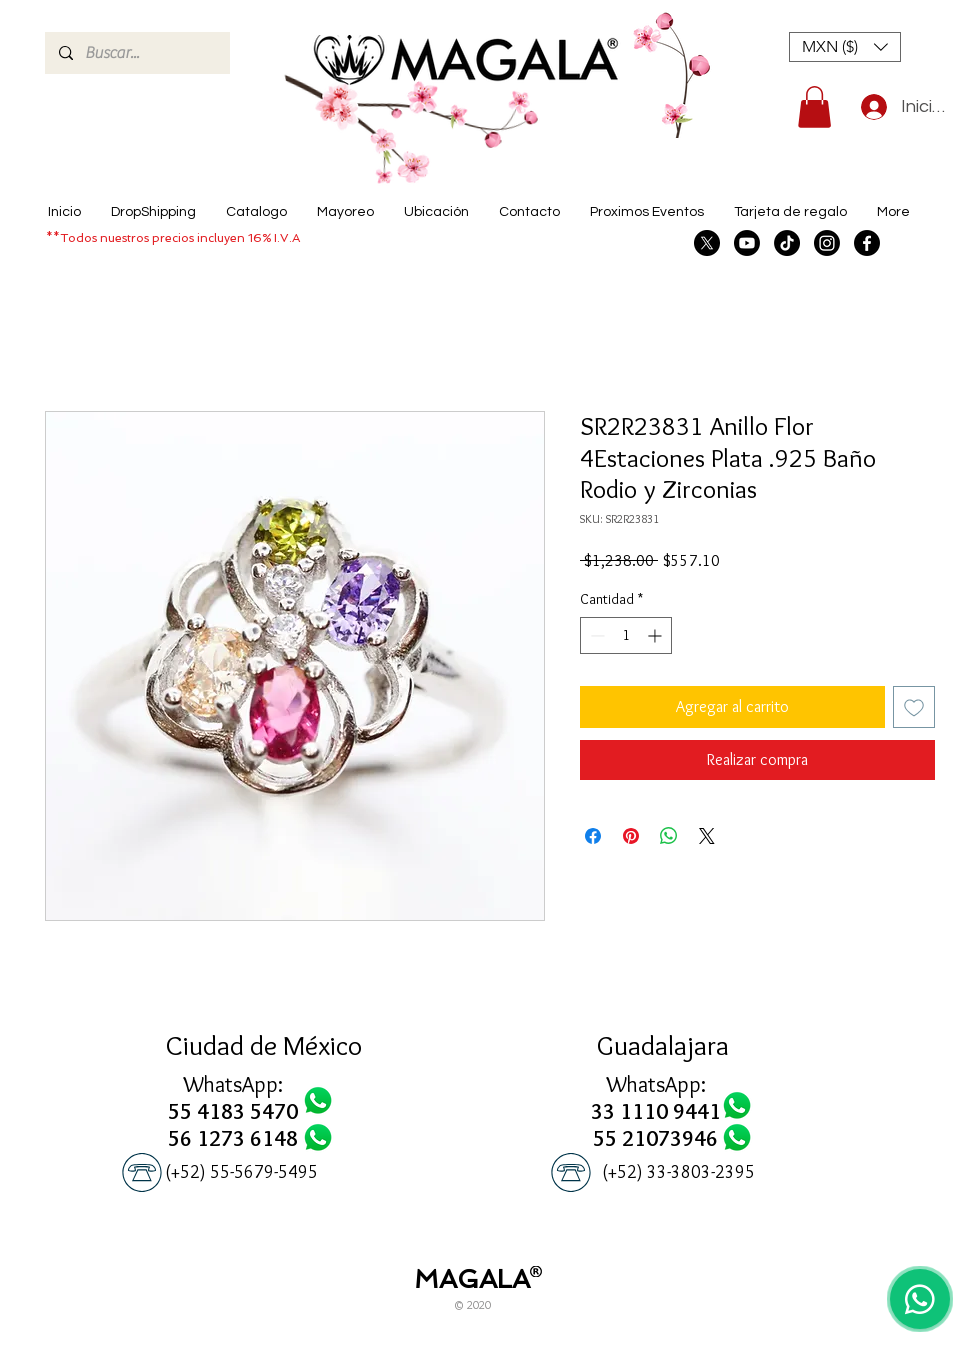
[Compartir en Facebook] (593, 836)
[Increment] (656, 635)
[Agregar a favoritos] (914, 707)
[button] (845, 47)
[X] (707, 243)
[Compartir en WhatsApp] (669, 836)
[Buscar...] (136, 53)
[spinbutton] (626, 635)
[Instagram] (827, 243)
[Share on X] (707, 836)
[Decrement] (595, 635)
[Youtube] (747, 243)
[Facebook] (867, 243)
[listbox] (845, 47)
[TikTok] (787, 243)
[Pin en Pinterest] (631, 836)
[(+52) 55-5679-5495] (241, 1172)
